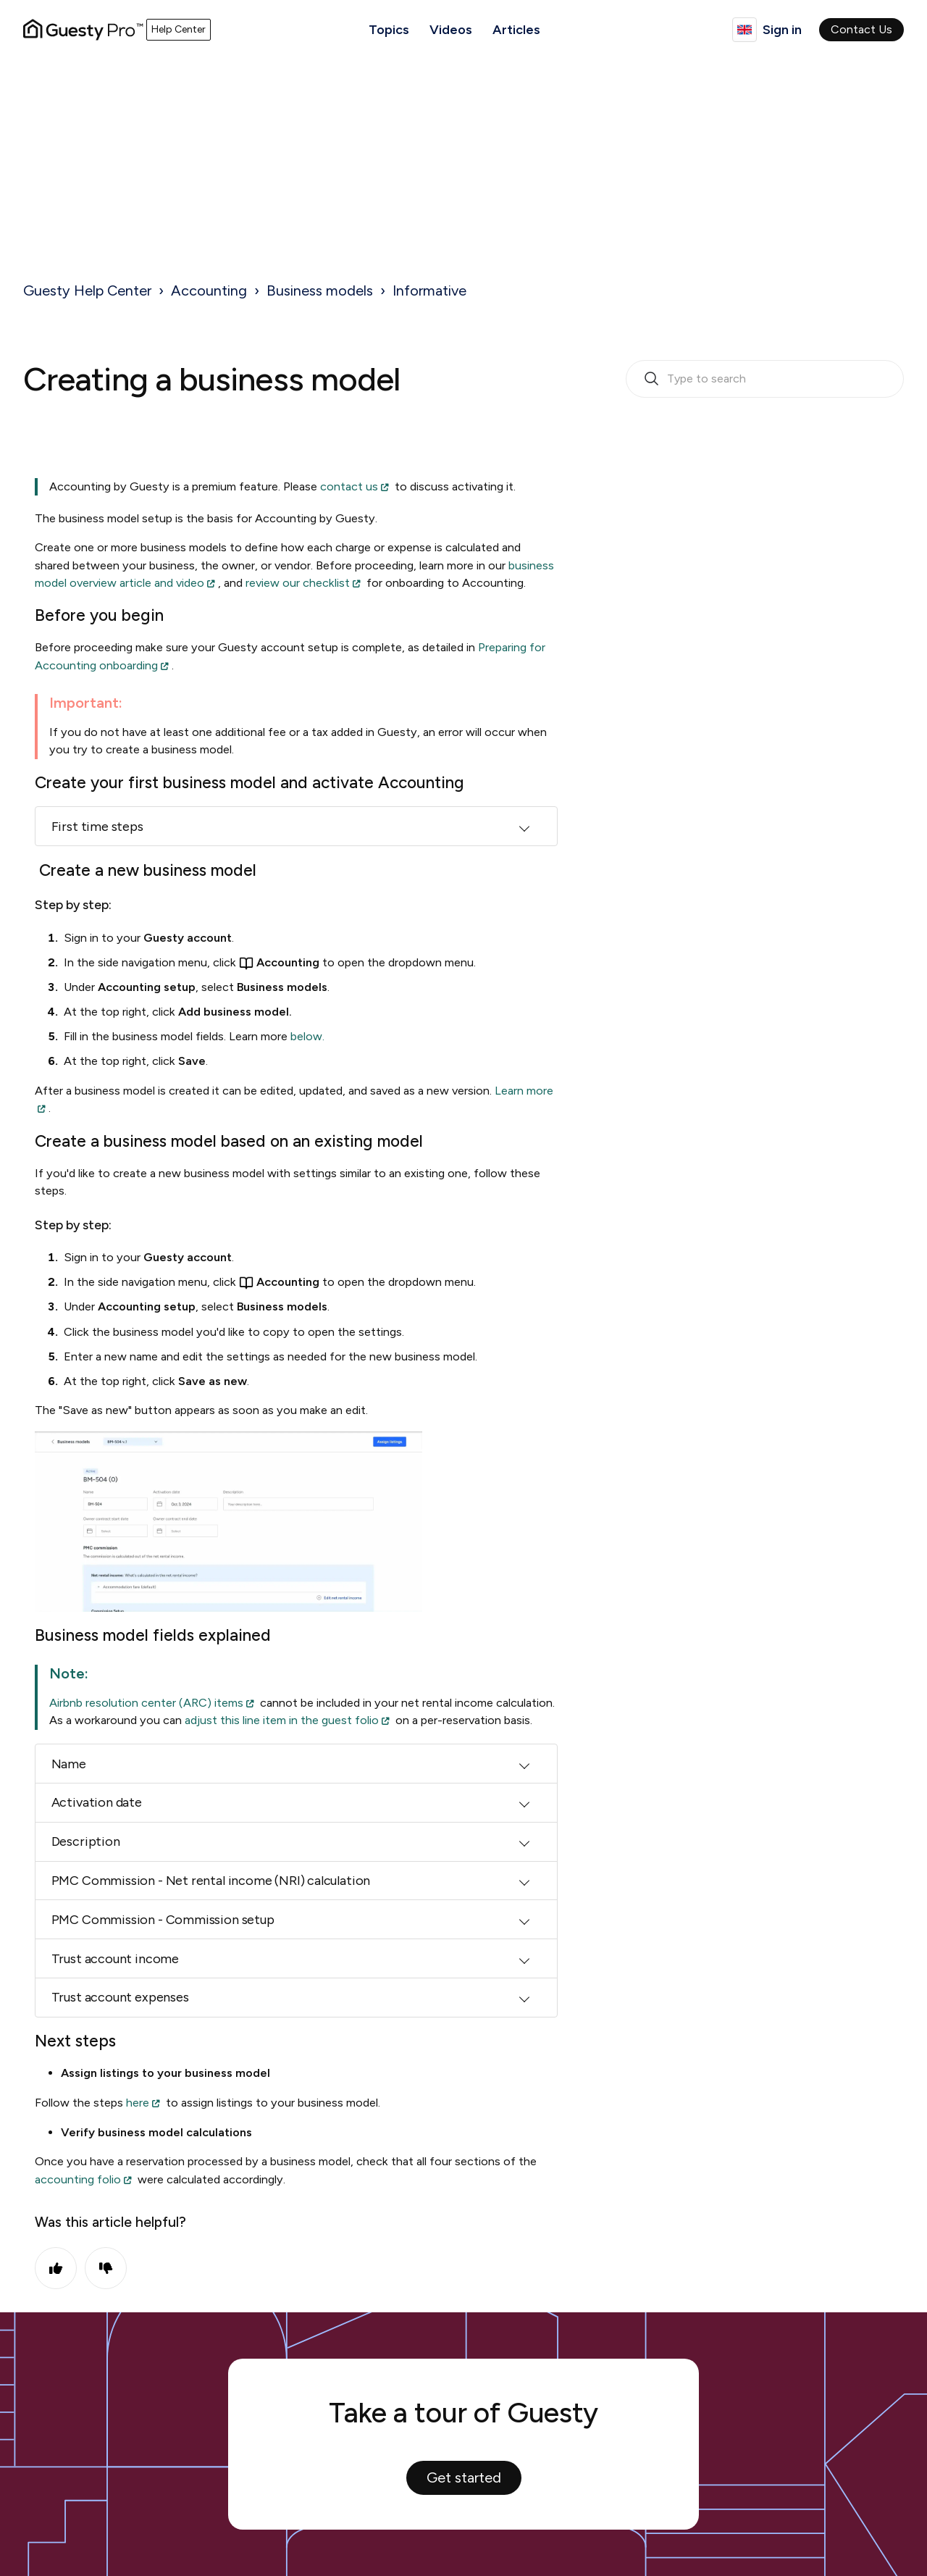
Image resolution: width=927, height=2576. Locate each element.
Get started (464, 2477)
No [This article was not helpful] (106, 2268)
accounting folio (78, 2179)
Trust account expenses (120, 1997)
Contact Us (861, 29)
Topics (389, 30)
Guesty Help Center (87, 290)
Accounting (209, 290)
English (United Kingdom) (744, 29)
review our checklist (298, 583)
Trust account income (115, 1959)
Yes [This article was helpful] (56, 2268)
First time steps (97, 827)
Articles (516, 30)
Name (68, 1764)
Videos (450, 30)
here (137, 2102)
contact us (349, 486)
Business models (320, 290)
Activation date (96, 1802)
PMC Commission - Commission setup (162, 1920)
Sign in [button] (782, 30)
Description (85, 1841)
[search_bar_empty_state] (765, 379)
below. (306, 1036)
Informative (429, 290)
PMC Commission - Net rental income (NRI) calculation (211, 1881)
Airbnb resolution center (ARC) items (146, 1703)
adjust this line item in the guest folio (282, 1720)
